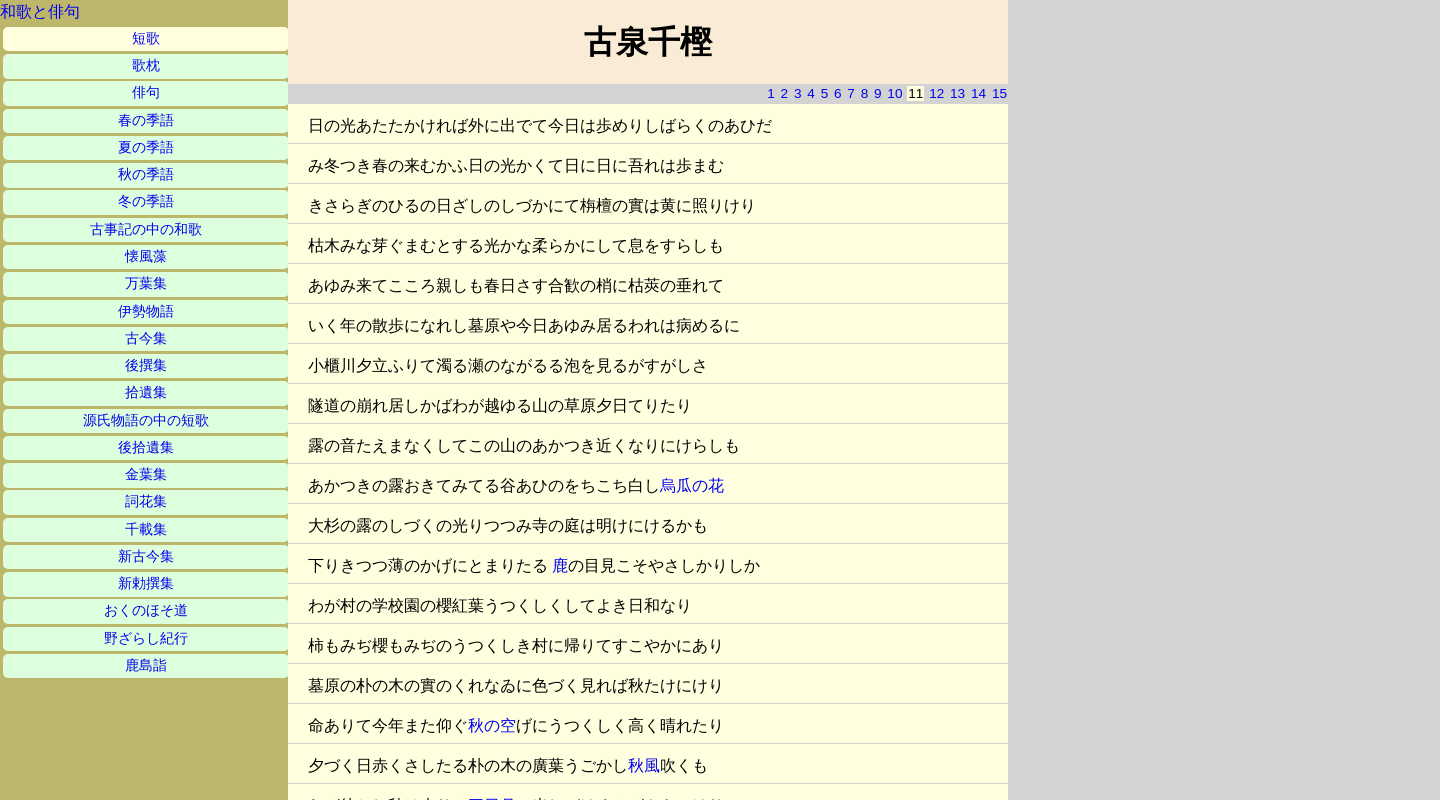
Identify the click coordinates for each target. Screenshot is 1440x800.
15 (999, 93)
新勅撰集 (146, 583)
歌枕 (146, 65)
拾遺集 (146, 392)
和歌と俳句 (40, 11)
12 (936, 93)
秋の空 (492, 725)
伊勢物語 (146, 311)
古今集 (146, 338)
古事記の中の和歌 (146, 229)
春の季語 (146, 120)
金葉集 (146, 474)
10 (894, 93)
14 (978, 93)
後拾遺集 (146, 447)
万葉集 (146, 283)
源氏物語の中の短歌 (146, 420)
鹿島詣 (146, 665)
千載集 (146, 529)
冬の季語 (146, 201)
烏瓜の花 (692, 485)
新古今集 (146, 556)
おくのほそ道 (146, 610)
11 (915, 93)
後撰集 (146, 365)
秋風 (644, 765)
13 (957, 93)
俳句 (146, 92)
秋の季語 (146, 174)
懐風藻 (146, 256)
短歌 (146, 38)
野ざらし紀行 (146, 638)
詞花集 (146, 501)
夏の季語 (146, 147)
